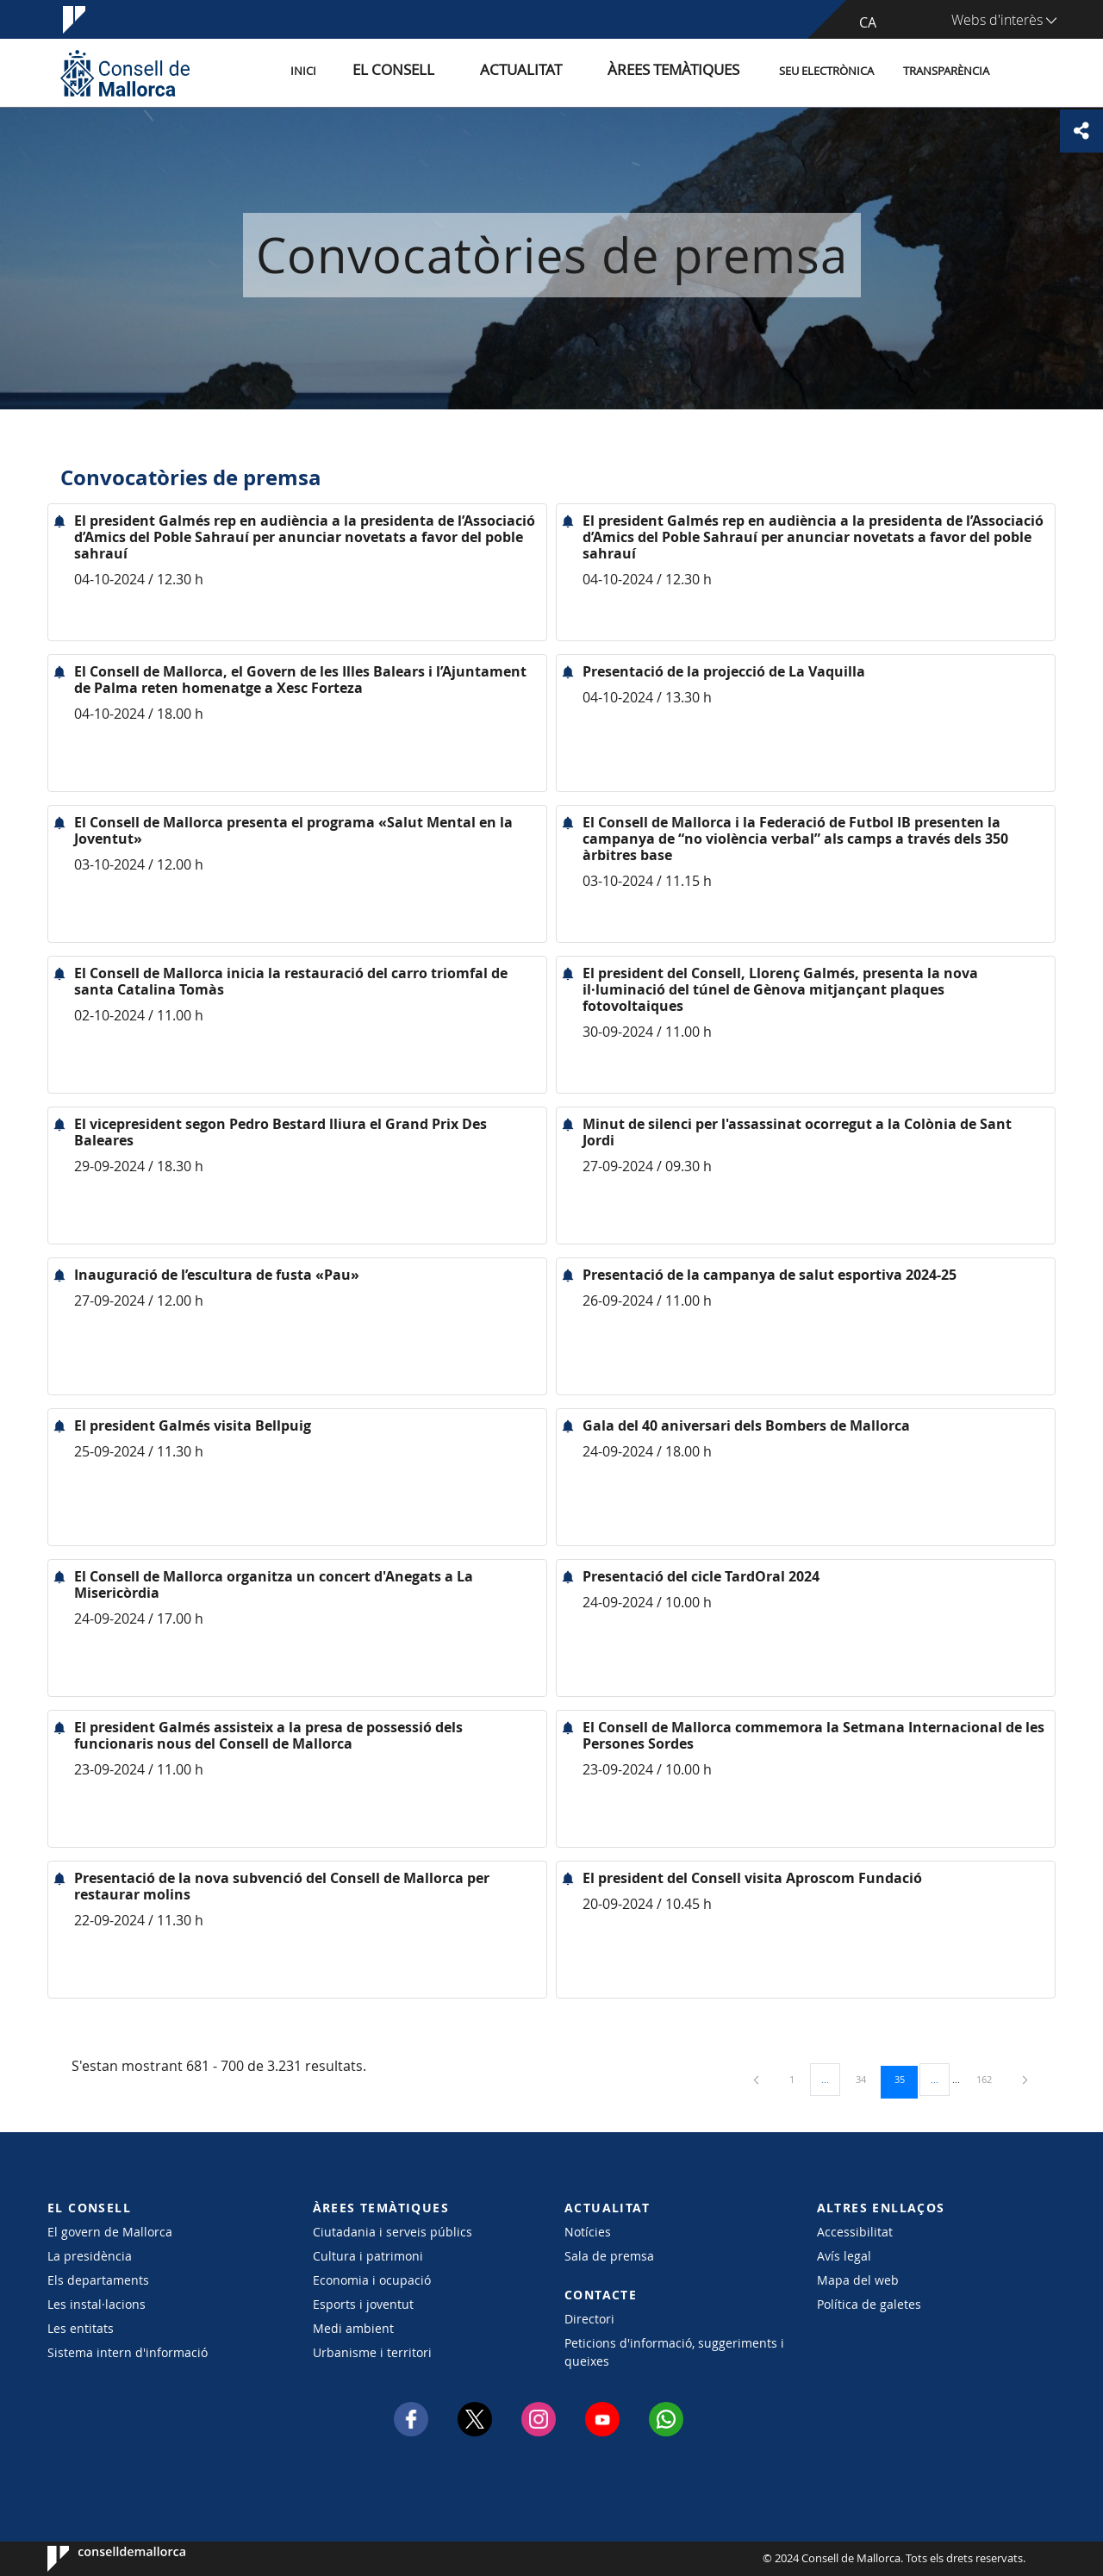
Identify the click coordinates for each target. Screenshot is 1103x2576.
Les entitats (80, 2328)
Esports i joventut (363, 2304)
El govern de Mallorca (109, 2232)
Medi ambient (353, 2328)
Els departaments (98, 2280)
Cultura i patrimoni (368, 2256)
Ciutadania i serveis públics (392, 2232)
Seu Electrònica (826, 72)
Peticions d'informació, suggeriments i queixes (674, 2352)
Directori (589, 2319)
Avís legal (844, 2256)
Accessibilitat (855, 2232)
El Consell (453, 72)
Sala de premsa (609, 2256)
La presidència (89, 2256)
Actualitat (559, 72)
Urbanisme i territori (372, 2352)
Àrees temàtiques (684, 72)
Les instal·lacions (96, 2304)
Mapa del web (858, 2280)
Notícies (587, 2232)
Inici (380, 72)
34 (867, 2079)
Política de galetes (869, 2304)
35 (906, 2079)
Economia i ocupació (372, 2280)
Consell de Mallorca (99, 2559)
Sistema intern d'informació (127, 2352)
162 (990, 2079)
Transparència (946, 72)
